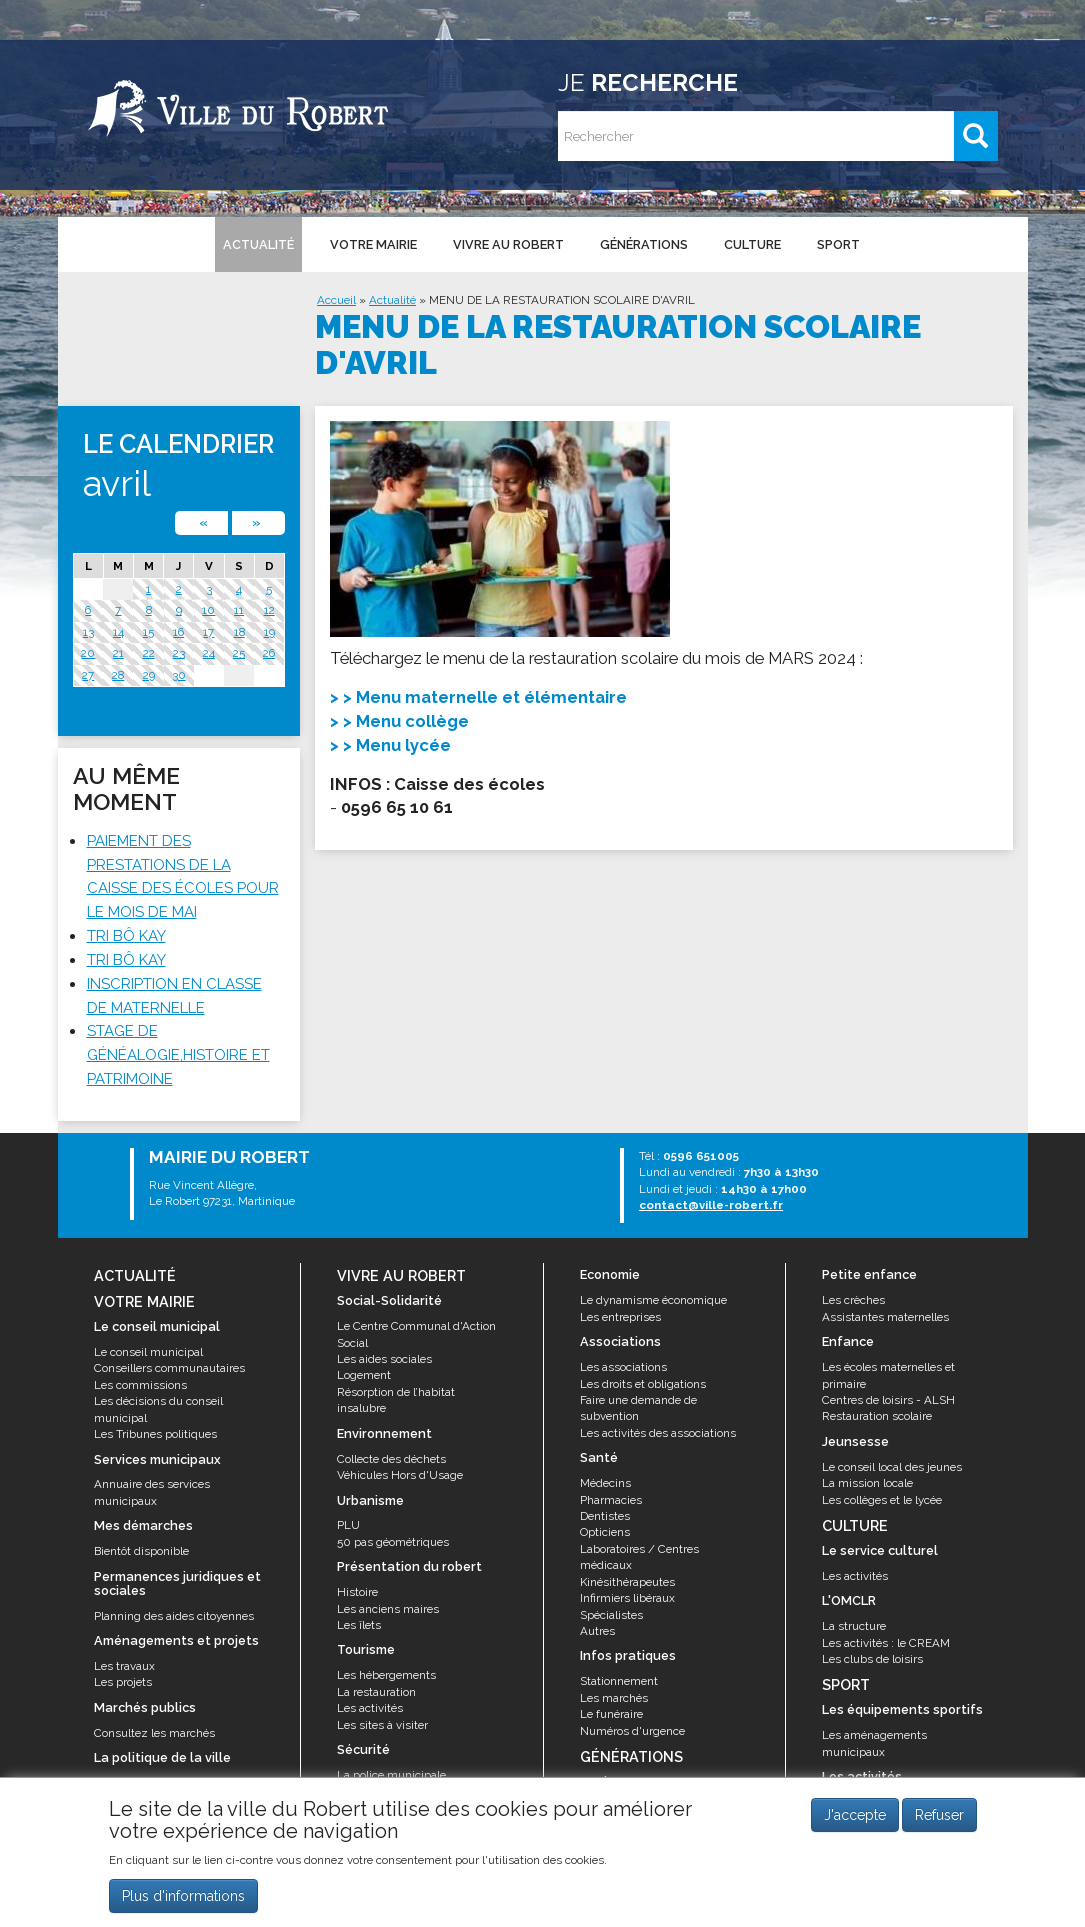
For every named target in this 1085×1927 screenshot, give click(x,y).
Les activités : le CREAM (886, 1643)
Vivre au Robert (508, 244)
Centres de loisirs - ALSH (888, 1400)
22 (149, 653)
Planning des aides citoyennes (174, 1616)
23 (179, 653)
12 (269, 610)
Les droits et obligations (643, 1384)
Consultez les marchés (154, 1733)
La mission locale (867, 1483)
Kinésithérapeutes (627, 1582)
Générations (644, 244)
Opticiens (605, 1532)
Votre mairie (373, 244)
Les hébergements (386, 1675)
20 (88, 653)
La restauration (376, 1692)
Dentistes (605, 1516)
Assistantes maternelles (885, 1317)
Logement (364, 1375)
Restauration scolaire (877, 1416)
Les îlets (359, 1625)
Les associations (623, 1367)
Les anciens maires (388, 1609)
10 (208, 610)
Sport (838, 244)
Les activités (370, 1708)
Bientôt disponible (141, 1551)
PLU (348, 1525)
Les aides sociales (384, 1359)
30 (179, 675)
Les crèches (853, 1300)
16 (178, 632)
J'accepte (855, 1815)
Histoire (357, 1592)
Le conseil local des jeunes (892, 1467)
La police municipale (391, 1775)
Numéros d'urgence (632, 1731)
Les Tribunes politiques (155, 1434)
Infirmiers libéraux (627, 1598)
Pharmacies (611, 1500)
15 (148, 632)
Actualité (258, 244)
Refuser (939, 1815)
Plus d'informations (183, 1896)
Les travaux (124, 1666)
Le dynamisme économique (653, 1300)
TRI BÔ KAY (126, 936)
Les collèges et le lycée (882, 1500)
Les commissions (140, 1385)
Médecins (605, 1483)
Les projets (123, 1682)
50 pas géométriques (393, 1542)
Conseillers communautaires (169, 1368)
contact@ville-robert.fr (711, 1205)
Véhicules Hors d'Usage (400, 1475)
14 (118, 632)
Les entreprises (620, 1317)
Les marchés (614, 1698)
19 (269, 632)
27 (88, 675)
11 (239, 610)
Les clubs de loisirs (872, 1659)
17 (208, 632)
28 (118, 675)
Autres (597, 1631)
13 (88, 632)
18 (239, 632)
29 (149, 675)
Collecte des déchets (391, 1459)
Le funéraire (611, 1714)
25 (239, 653)
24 (209, 653)
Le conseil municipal (148, 1352)
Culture (752, 244)
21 (118, 653)
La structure (854, 1626)
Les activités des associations (658, 1433)
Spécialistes (611, 1615)
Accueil (336, 300)
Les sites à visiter (382, 1725)
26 (269, 653)
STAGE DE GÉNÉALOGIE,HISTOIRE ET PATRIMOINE (178, 1055)
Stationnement (619, 1681)
